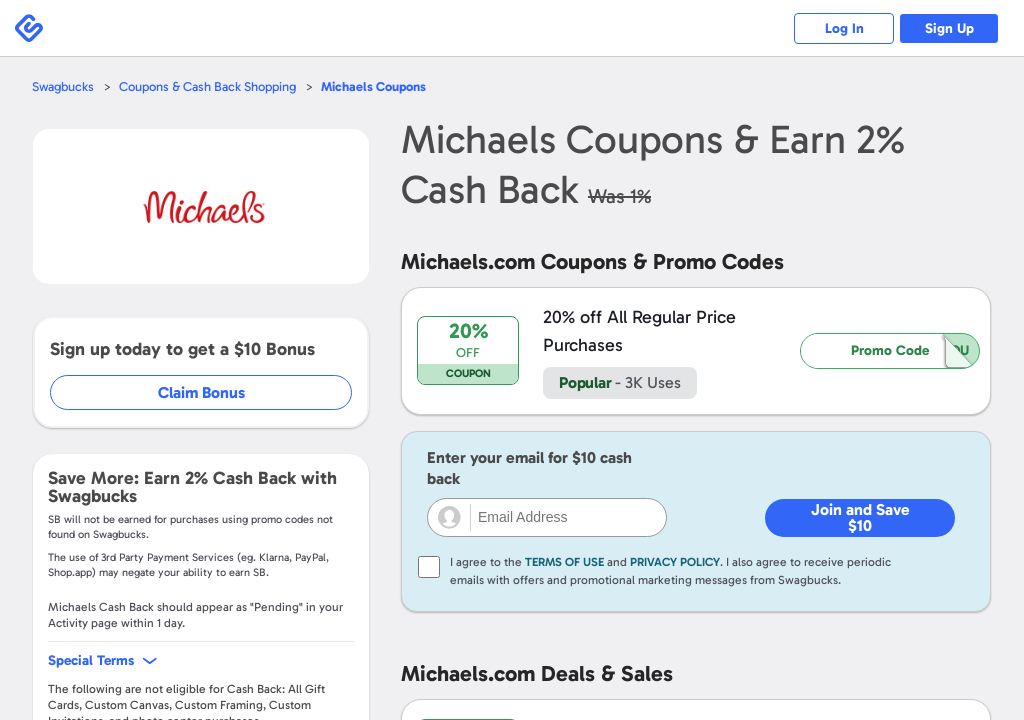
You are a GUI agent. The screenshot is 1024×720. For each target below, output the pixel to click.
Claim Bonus (201, 392)
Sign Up (949, 28)
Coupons (373, 86)
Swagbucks (63, 86)
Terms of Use (564, 562)
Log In (844, 28)
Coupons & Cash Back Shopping (207, 86)
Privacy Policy (675, 562)
